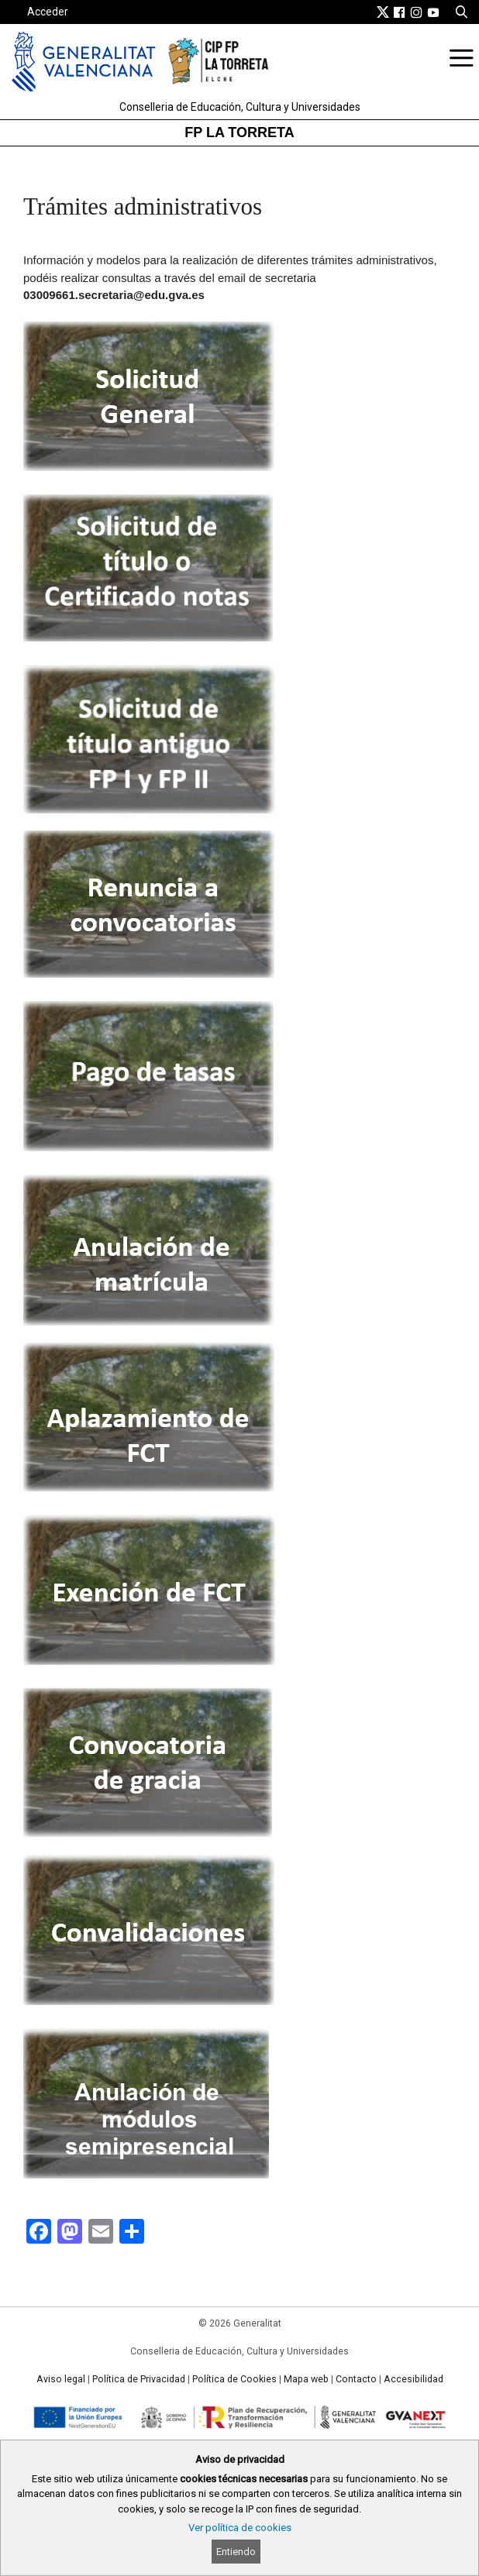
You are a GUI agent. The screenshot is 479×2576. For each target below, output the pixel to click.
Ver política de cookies (239, 2527)
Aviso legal (60, 2379)
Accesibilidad (413, 2379)
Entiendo (236, 2551)
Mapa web (306, 2379)
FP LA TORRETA (239, 132)
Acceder (47, 11)
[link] (383, 11)
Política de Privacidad (138, 2379)
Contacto (356, 2379)
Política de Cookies (234, 2379)
